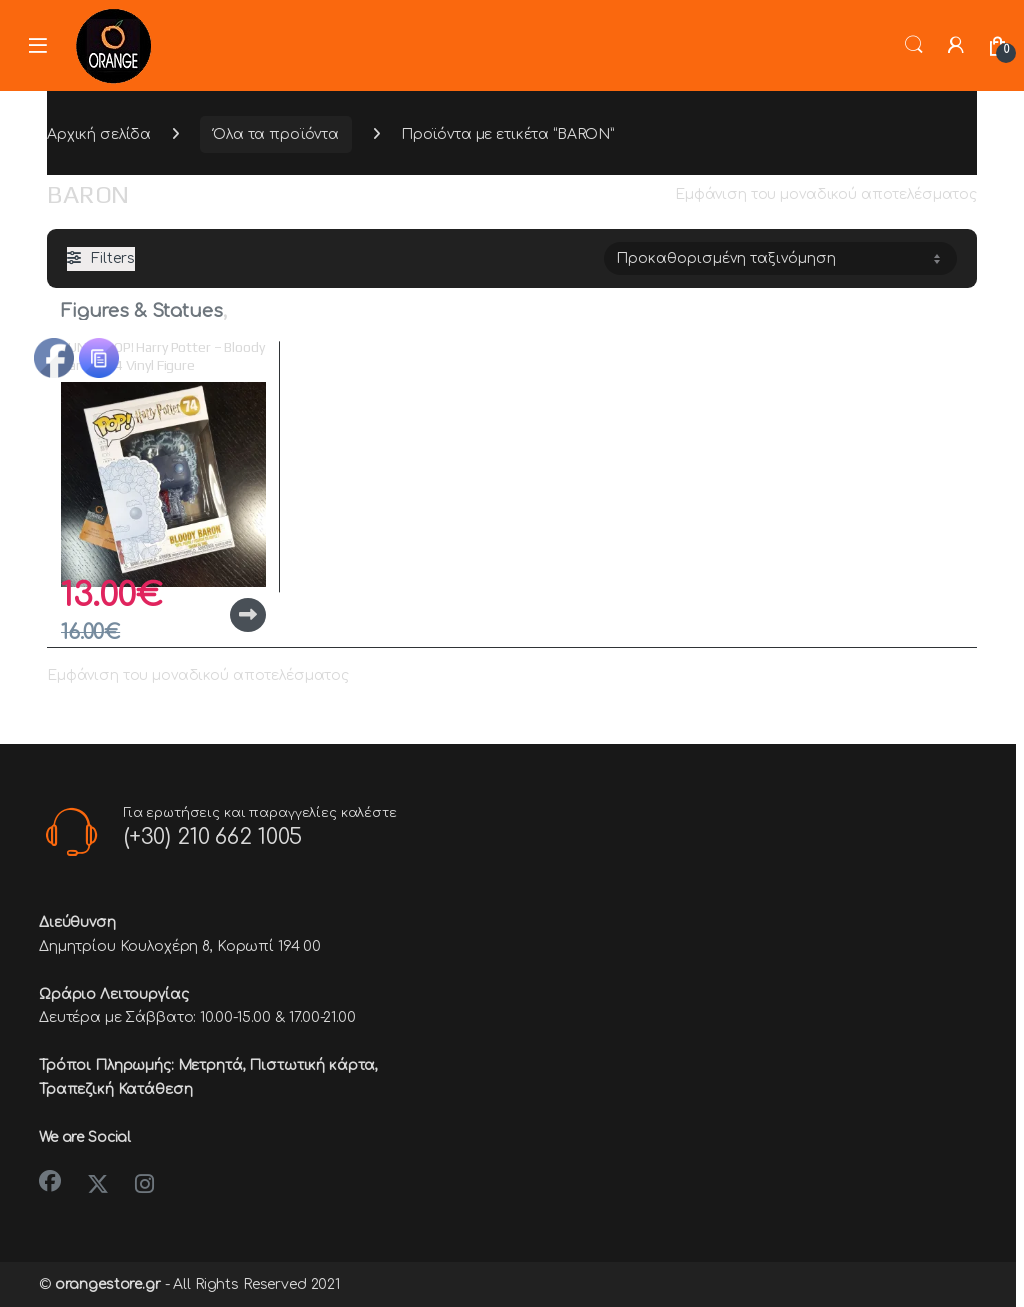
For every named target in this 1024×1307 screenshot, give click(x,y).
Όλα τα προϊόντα (276, 134)
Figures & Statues (142, 311)
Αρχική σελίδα (99, 134)
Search (914, 45)
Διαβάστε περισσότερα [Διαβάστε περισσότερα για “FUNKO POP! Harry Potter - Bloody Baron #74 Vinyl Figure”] (248, 615)
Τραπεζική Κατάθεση (115, 1089)
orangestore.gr (108, 1284)
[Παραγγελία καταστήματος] (780, 258)
